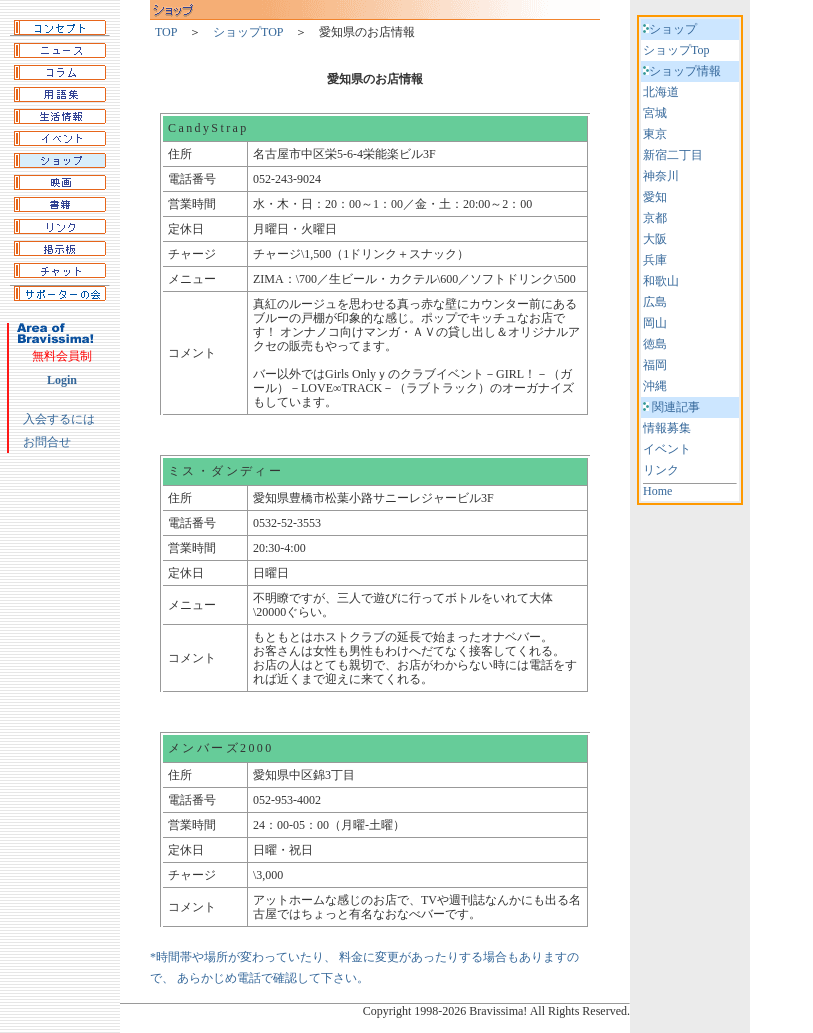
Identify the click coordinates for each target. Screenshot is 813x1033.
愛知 (655, 197)
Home (657, 491)
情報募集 (667, 428)
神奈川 (661, 176)
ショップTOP (248, 32)
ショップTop (676, 50)
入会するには (59, 419)
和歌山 (661, 281)
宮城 (655, 113)
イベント (667, 449)
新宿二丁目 (673, 155)
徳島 (655, 344)
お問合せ (47, 442)
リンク (661, 470)
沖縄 (655, 386)
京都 (655, 218)
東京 (655, 134)
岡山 (655, 323)
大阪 (655, 239)
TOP (166, 32)
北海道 (661, 92)
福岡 (655, 365)
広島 (655, 302)
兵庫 (655, 260)
